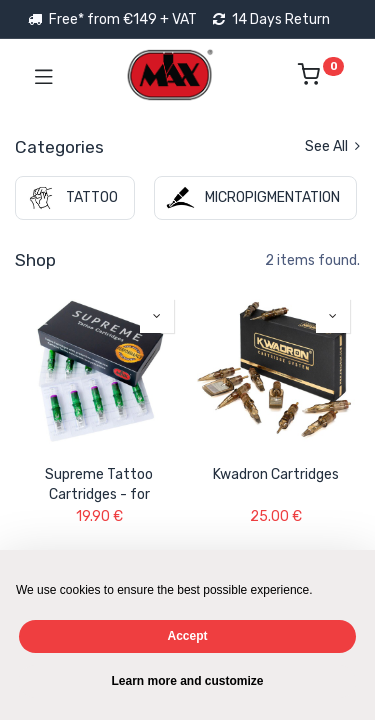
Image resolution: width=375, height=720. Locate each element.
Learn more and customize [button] (187, 681)
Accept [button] (187, 636)
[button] (157, 316)
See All (332, 146)
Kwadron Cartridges (276, 474)
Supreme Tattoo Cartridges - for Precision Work (99, 484)
